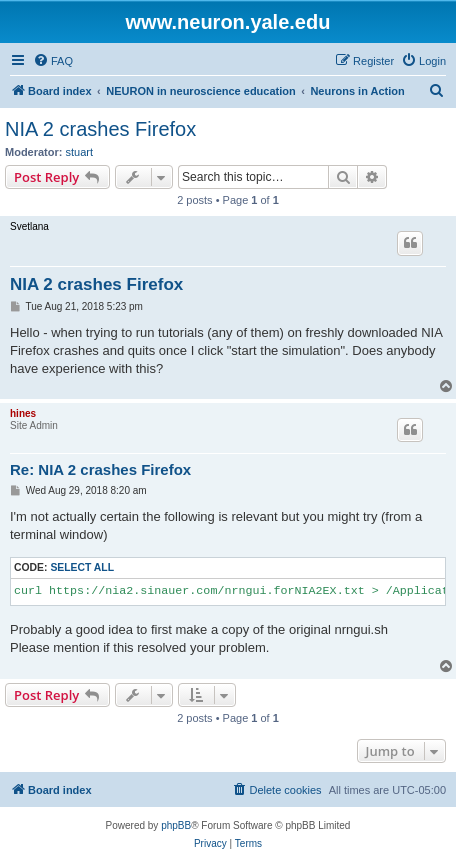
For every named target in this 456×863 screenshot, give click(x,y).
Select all (82, 567)
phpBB (176, 825)
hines (23, 413)
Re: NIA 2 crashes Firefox (100, 469)
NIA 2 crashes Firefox (100, 129)
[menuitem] (53, 61)
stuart (80, 152)
